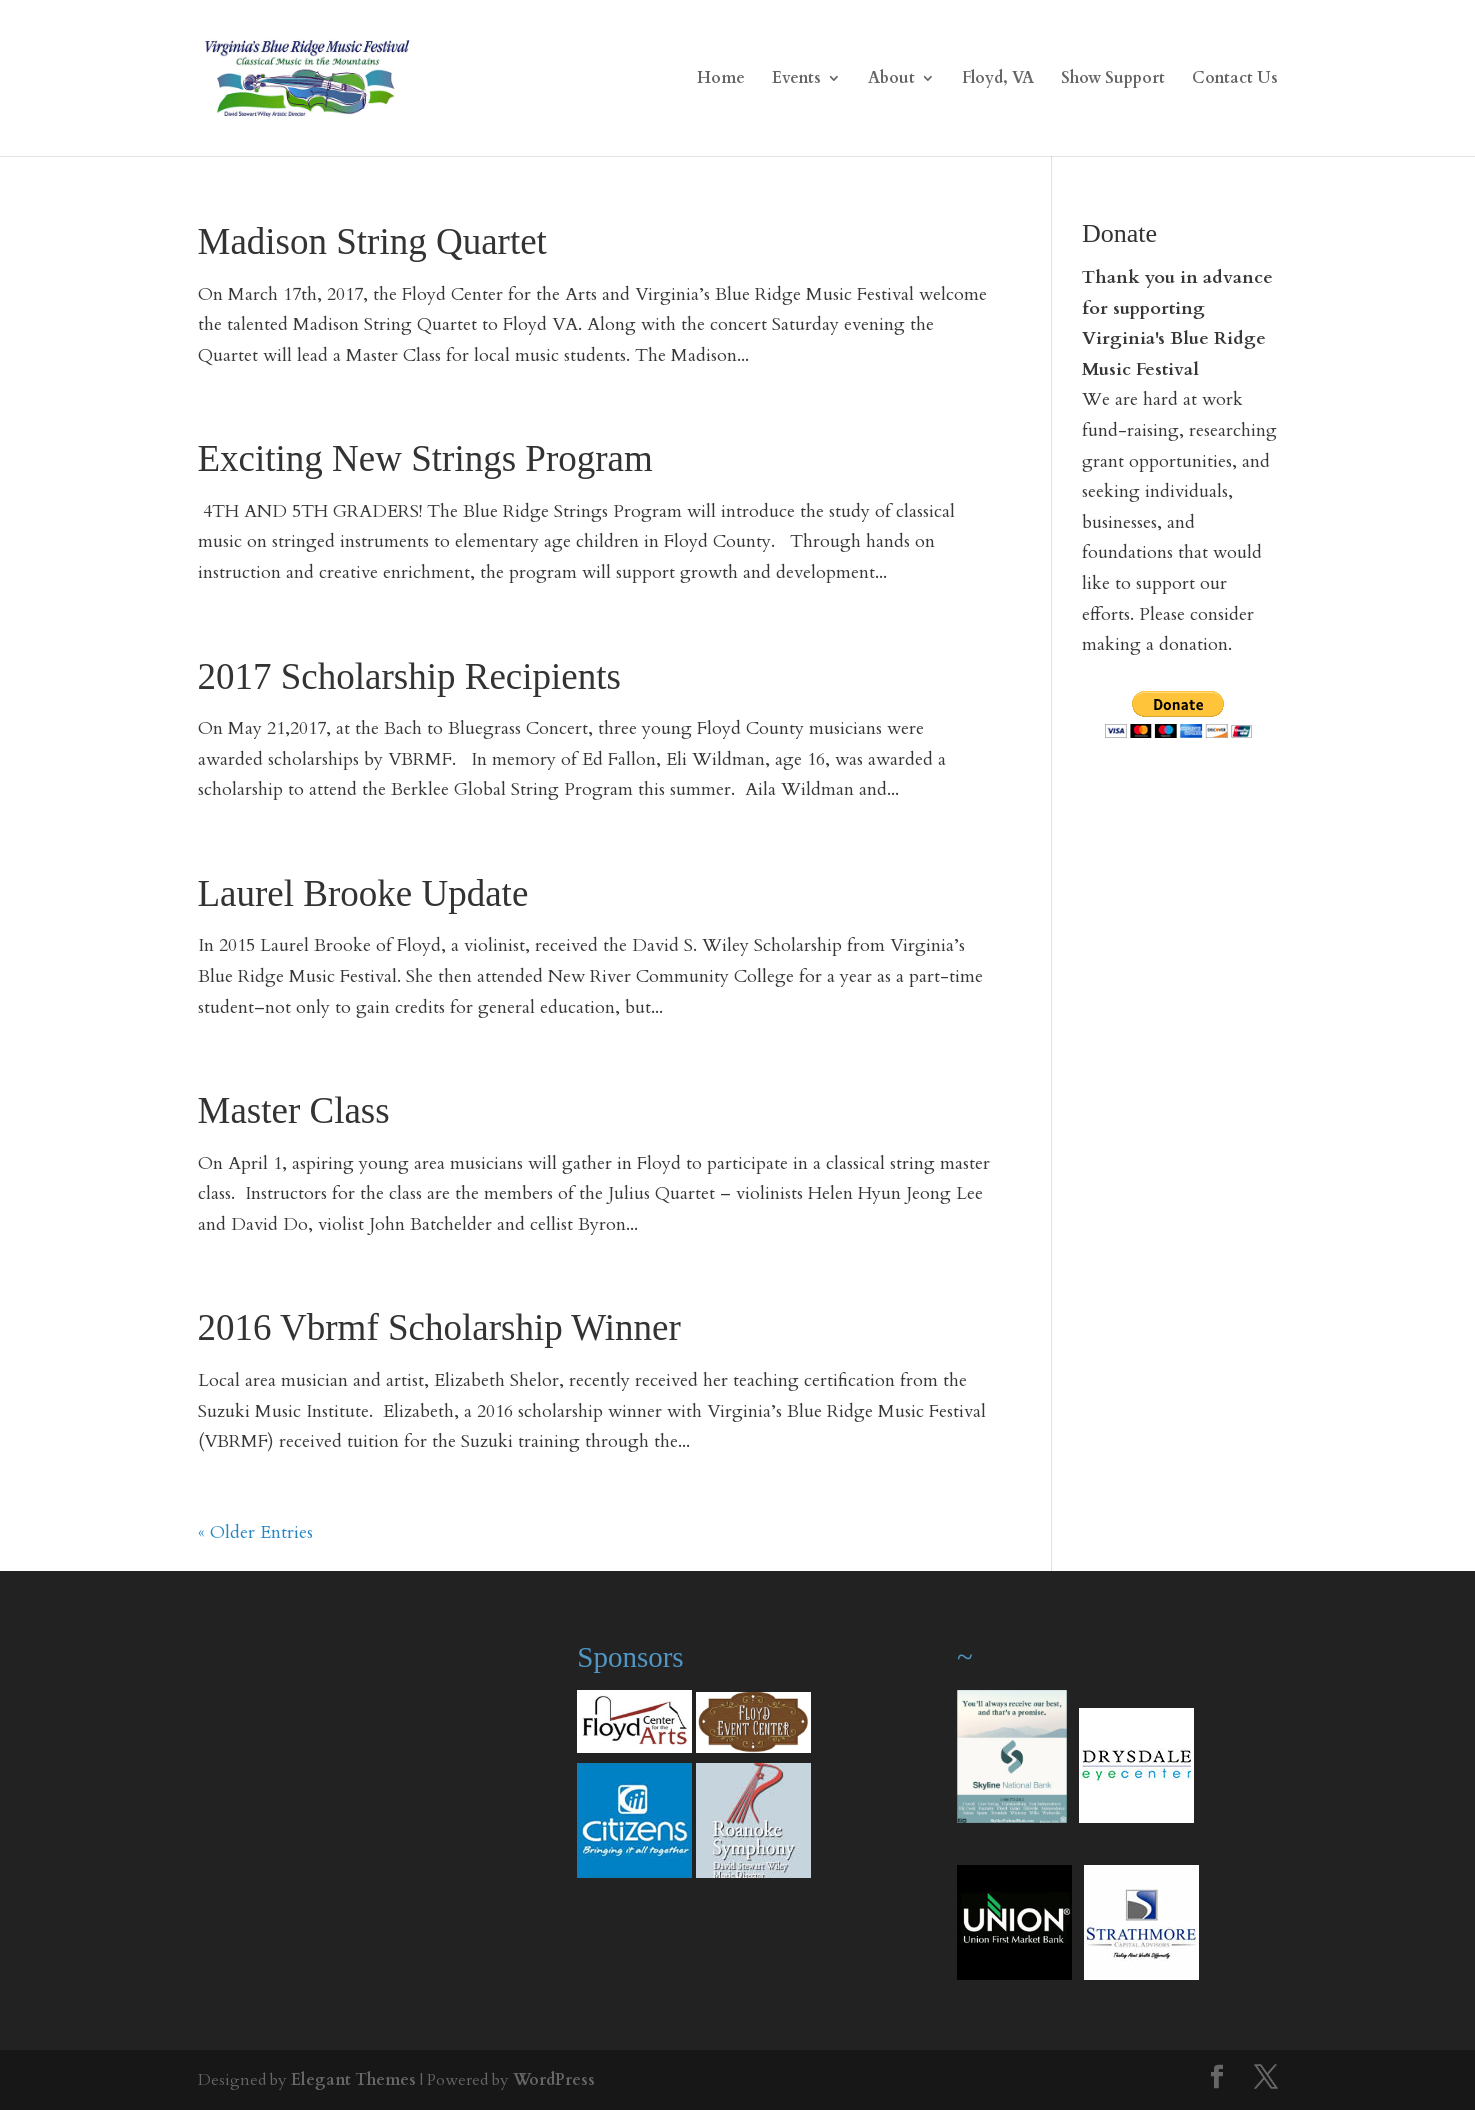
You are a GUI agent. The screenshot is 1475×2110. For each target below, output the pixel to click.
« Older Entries (255, 1532)
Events (796, 80)
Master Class (294, 1110)
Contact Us (1235, 80)
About (891, 80)
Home (721, 80)
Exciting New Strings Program (425, 458)
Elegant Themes (353, 2080)
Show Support (1113, 80)
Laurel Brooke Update (363, 893)
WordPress (554, 2080)
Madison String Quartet (372, 241)
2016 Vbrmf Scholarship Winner (439, 1327)
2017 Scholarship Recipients (409, 676)
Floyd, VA (998, 80)
